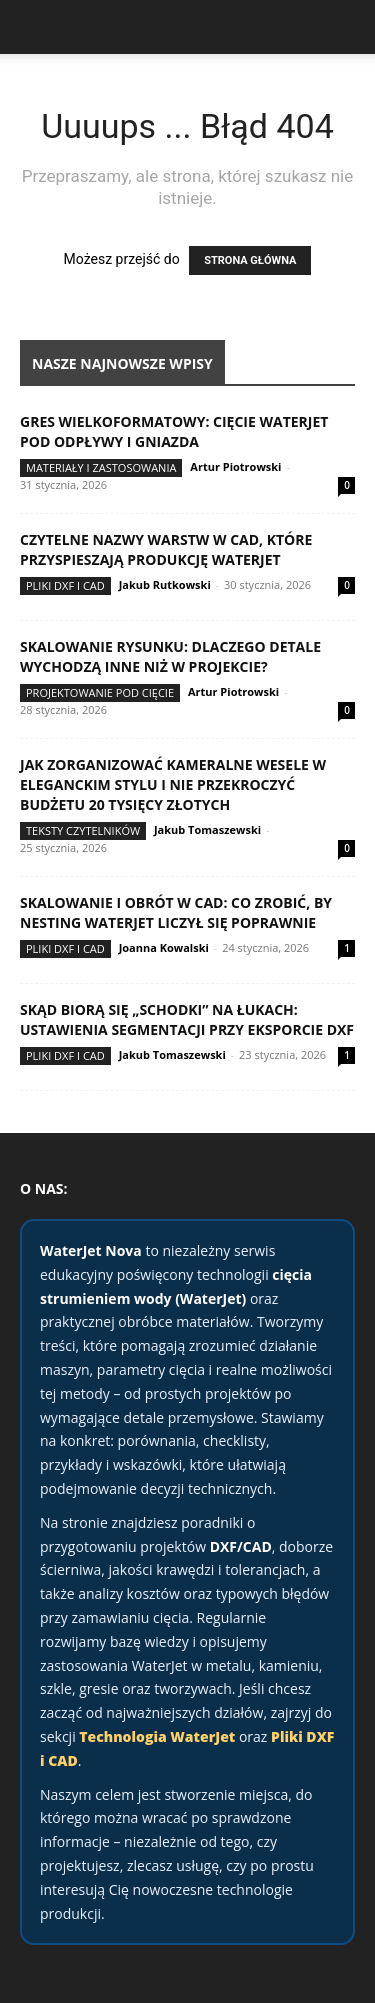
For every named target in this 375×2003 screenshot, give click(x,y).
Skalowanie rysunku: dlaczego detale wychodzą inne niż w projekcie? (170, 656)
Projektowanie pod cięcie (100, 692)
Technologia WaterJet (157, 1736)
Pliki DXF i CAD (65, 585)
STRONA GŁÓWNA (250, 260)
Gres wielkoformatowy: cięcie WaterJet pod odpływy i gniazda (174, 431)
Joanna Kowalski (164, 947)
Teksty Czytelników (83, 830)
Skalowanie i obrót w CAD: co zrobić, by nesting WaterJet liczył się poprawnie (176, 912)
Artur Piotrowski (235, 466)
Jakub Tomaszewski (207, 829)
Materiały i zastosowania (101, 467)
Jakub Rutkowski (165, 584)
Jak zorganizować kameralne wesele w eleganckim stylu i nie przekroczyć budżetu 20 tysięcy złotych (173, 784)
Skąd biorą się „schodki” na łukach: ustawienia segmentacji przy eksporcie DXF (187, 1019)
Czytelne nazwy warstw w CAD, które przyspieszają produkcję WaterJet (166, 549)
